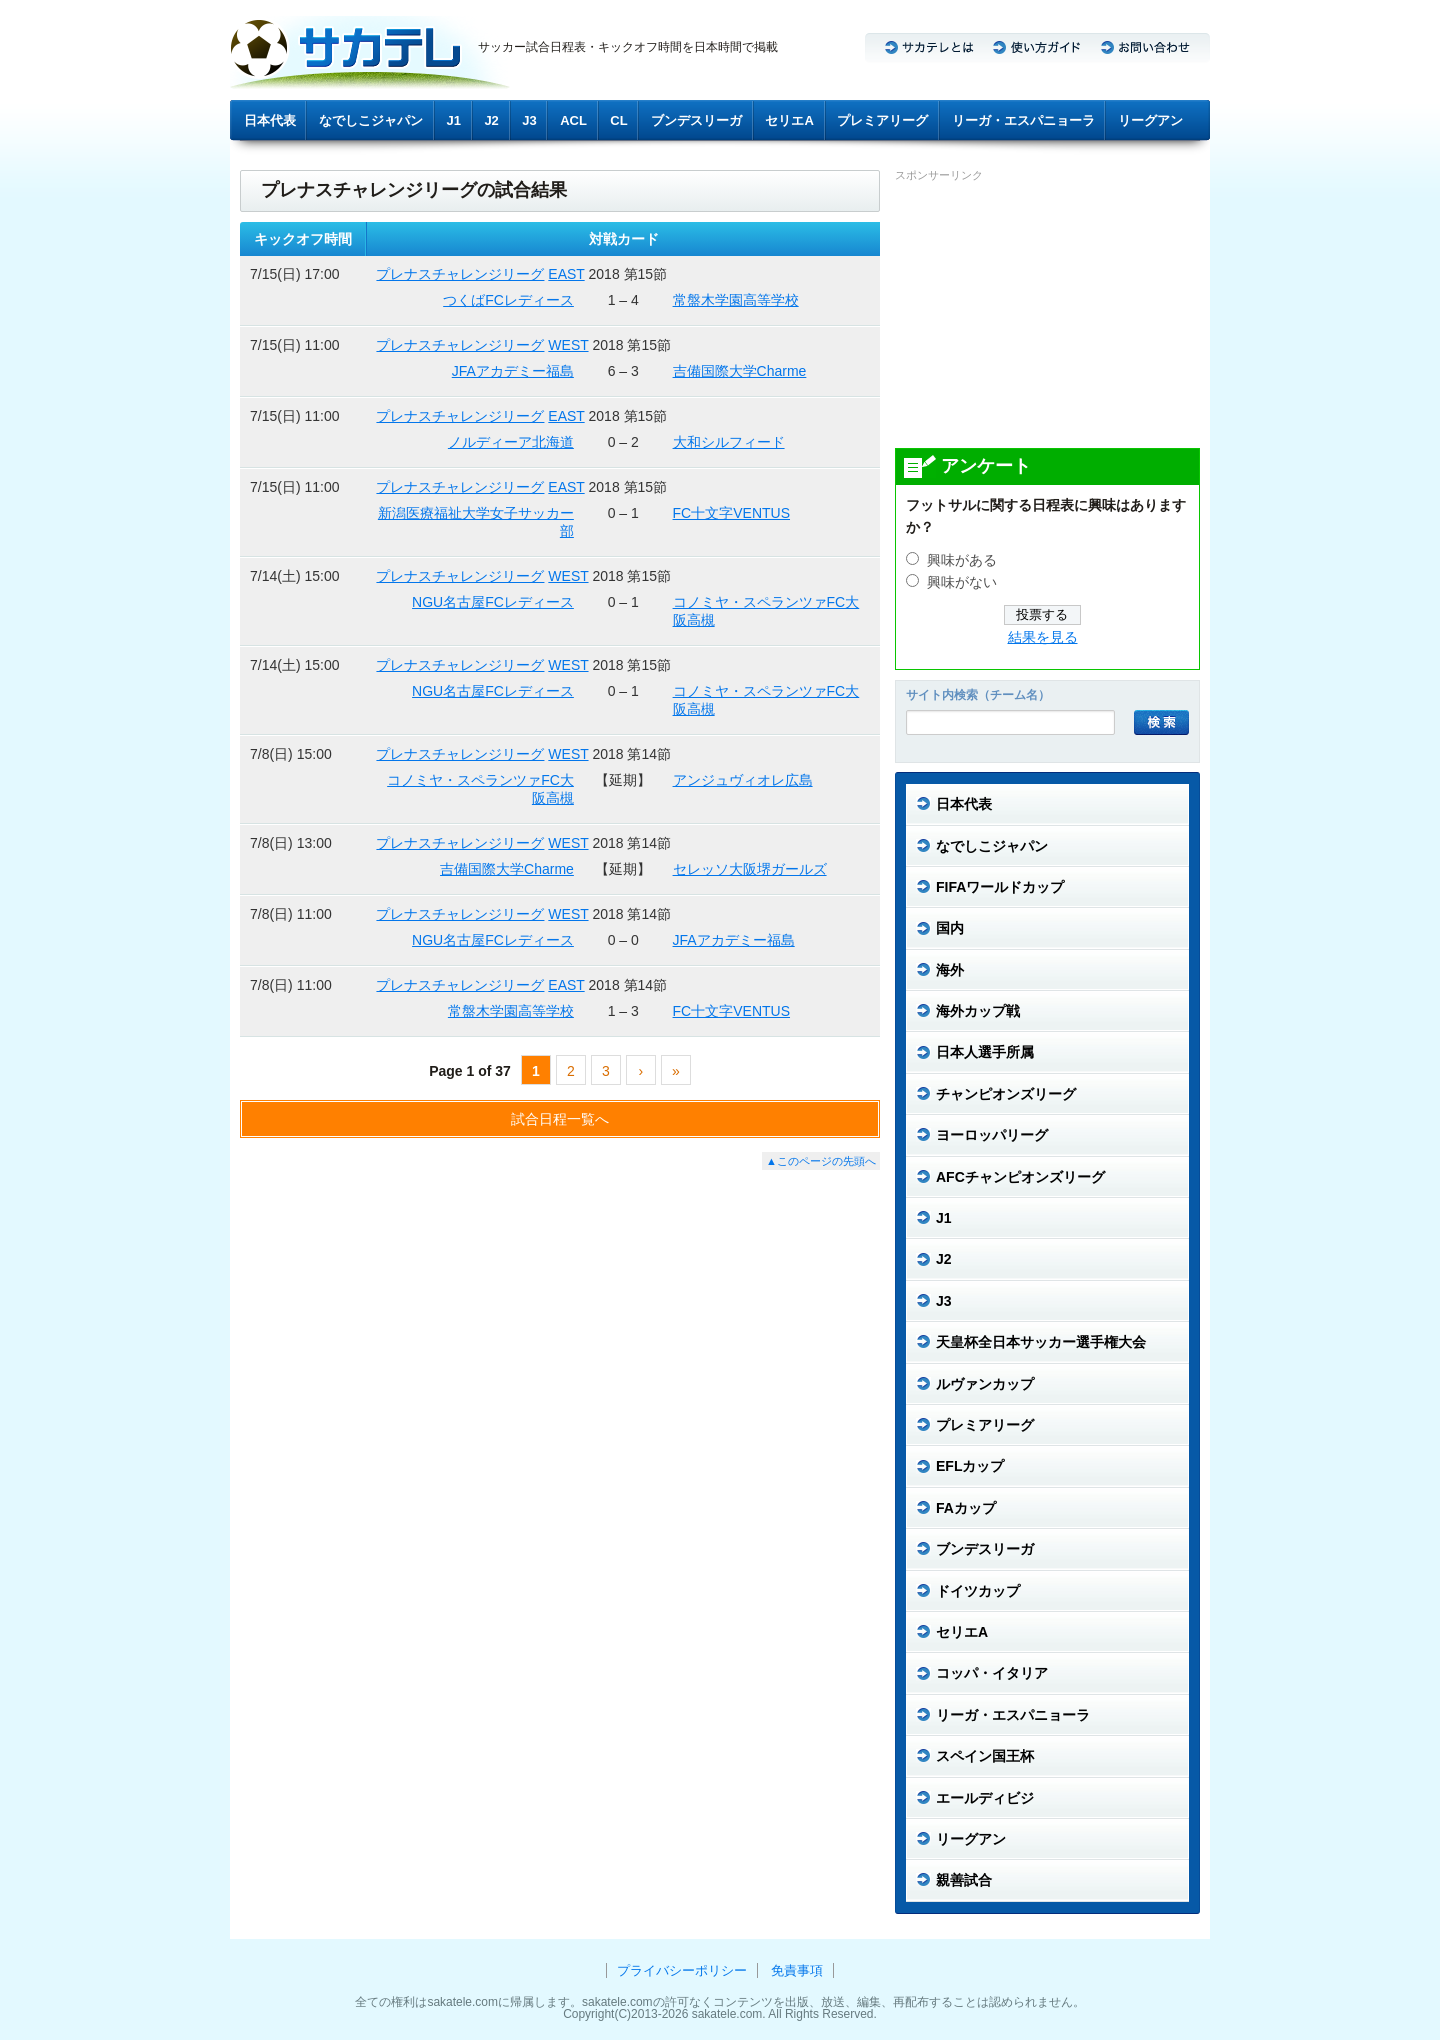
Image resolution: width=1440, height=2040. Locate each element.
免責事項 (797, 1970)
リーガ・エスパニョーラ (1023, 120)
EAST (566, 274)
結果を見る (1043, 637)
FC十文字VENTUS (731, 513)
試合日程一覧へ (560, 1119)
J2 (491, 120)
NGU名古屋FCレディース (493, 602)
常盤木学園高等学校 (736, 300)
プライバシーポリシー (682, 1970)
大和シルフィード (729, 442)
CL (618, 120)
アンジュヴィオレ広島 (743, 780)
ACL (573, 120)
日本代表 (270, 120)
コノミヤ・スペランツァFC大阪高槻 (766, 611)
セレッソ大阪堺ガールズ (750, 869)
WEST (568, 345)
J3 (529, 120)
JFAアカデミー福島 (513, 371)
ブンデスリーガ (696, 120)
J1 (454, 120)
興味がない (962, 582)
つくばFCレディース (508, 300)
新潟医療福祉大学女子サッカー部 (476, 522)
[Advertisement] (1045, 314)
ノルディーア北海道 (511, 442)
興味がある (962, 560)
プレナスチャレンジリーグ (460, 274)
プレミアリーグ (882, 120)
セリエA (789, 120)
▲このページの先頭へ (821, 1161)
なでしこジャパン (371, 120)
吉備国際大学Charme (740, 371)
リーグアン (1150, 120)
